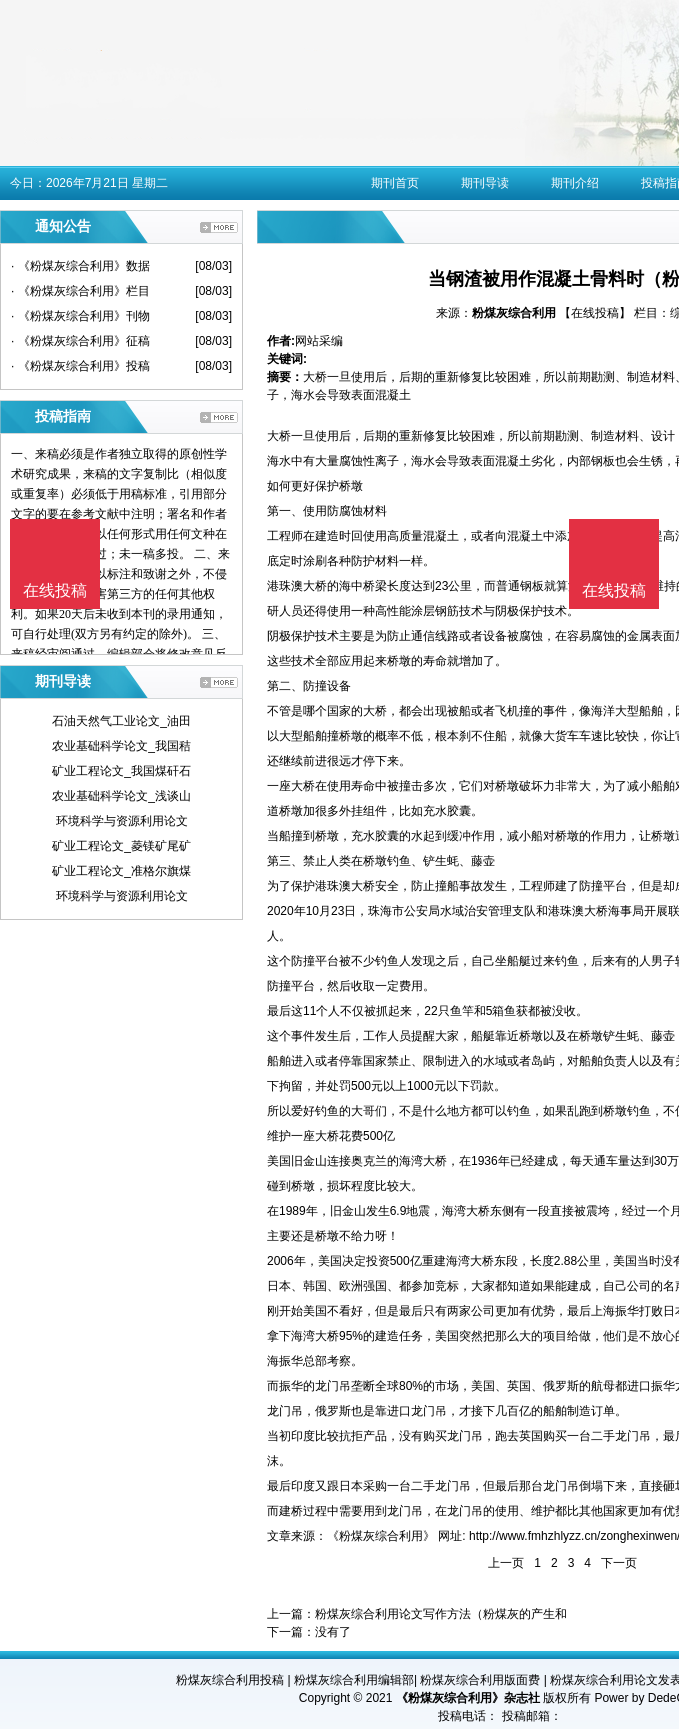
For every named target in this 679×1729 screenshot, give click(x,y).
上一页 (506, 1563)
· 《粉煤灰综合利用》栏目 (80, 291)
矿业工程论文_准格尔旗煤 (121, 871)
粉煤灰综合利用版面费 (480, 1680)
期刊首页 (395, 183)
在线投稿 (614, 590)
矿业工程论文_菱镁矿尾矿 (121, 846)
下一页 (619, 1563)
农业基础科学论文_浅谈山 (121, 796)
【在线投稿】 (595, 313)
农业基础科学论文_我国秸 (121, 746)
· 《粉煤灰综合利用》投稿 (80, 366)
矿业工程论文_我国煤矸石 (121, 771)
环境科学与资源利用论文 (122, 821)
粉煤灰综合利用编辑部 (354, 1680)
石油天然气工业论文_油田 (121, 721)
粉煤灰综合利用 (514, 313)
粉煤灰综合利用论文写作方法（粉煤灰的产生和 (441, 1614)
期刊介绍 (575, 183)
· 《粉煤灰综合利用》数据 (80, 266)
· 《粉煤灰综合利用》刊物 (80, 316)
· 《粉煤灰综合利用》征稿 (80, 341)
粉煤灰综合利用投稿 (230, 1680)
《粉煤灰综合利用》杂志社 (468, 1698)
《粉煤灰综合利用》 (381, 1536)
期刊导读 (485, 183)
